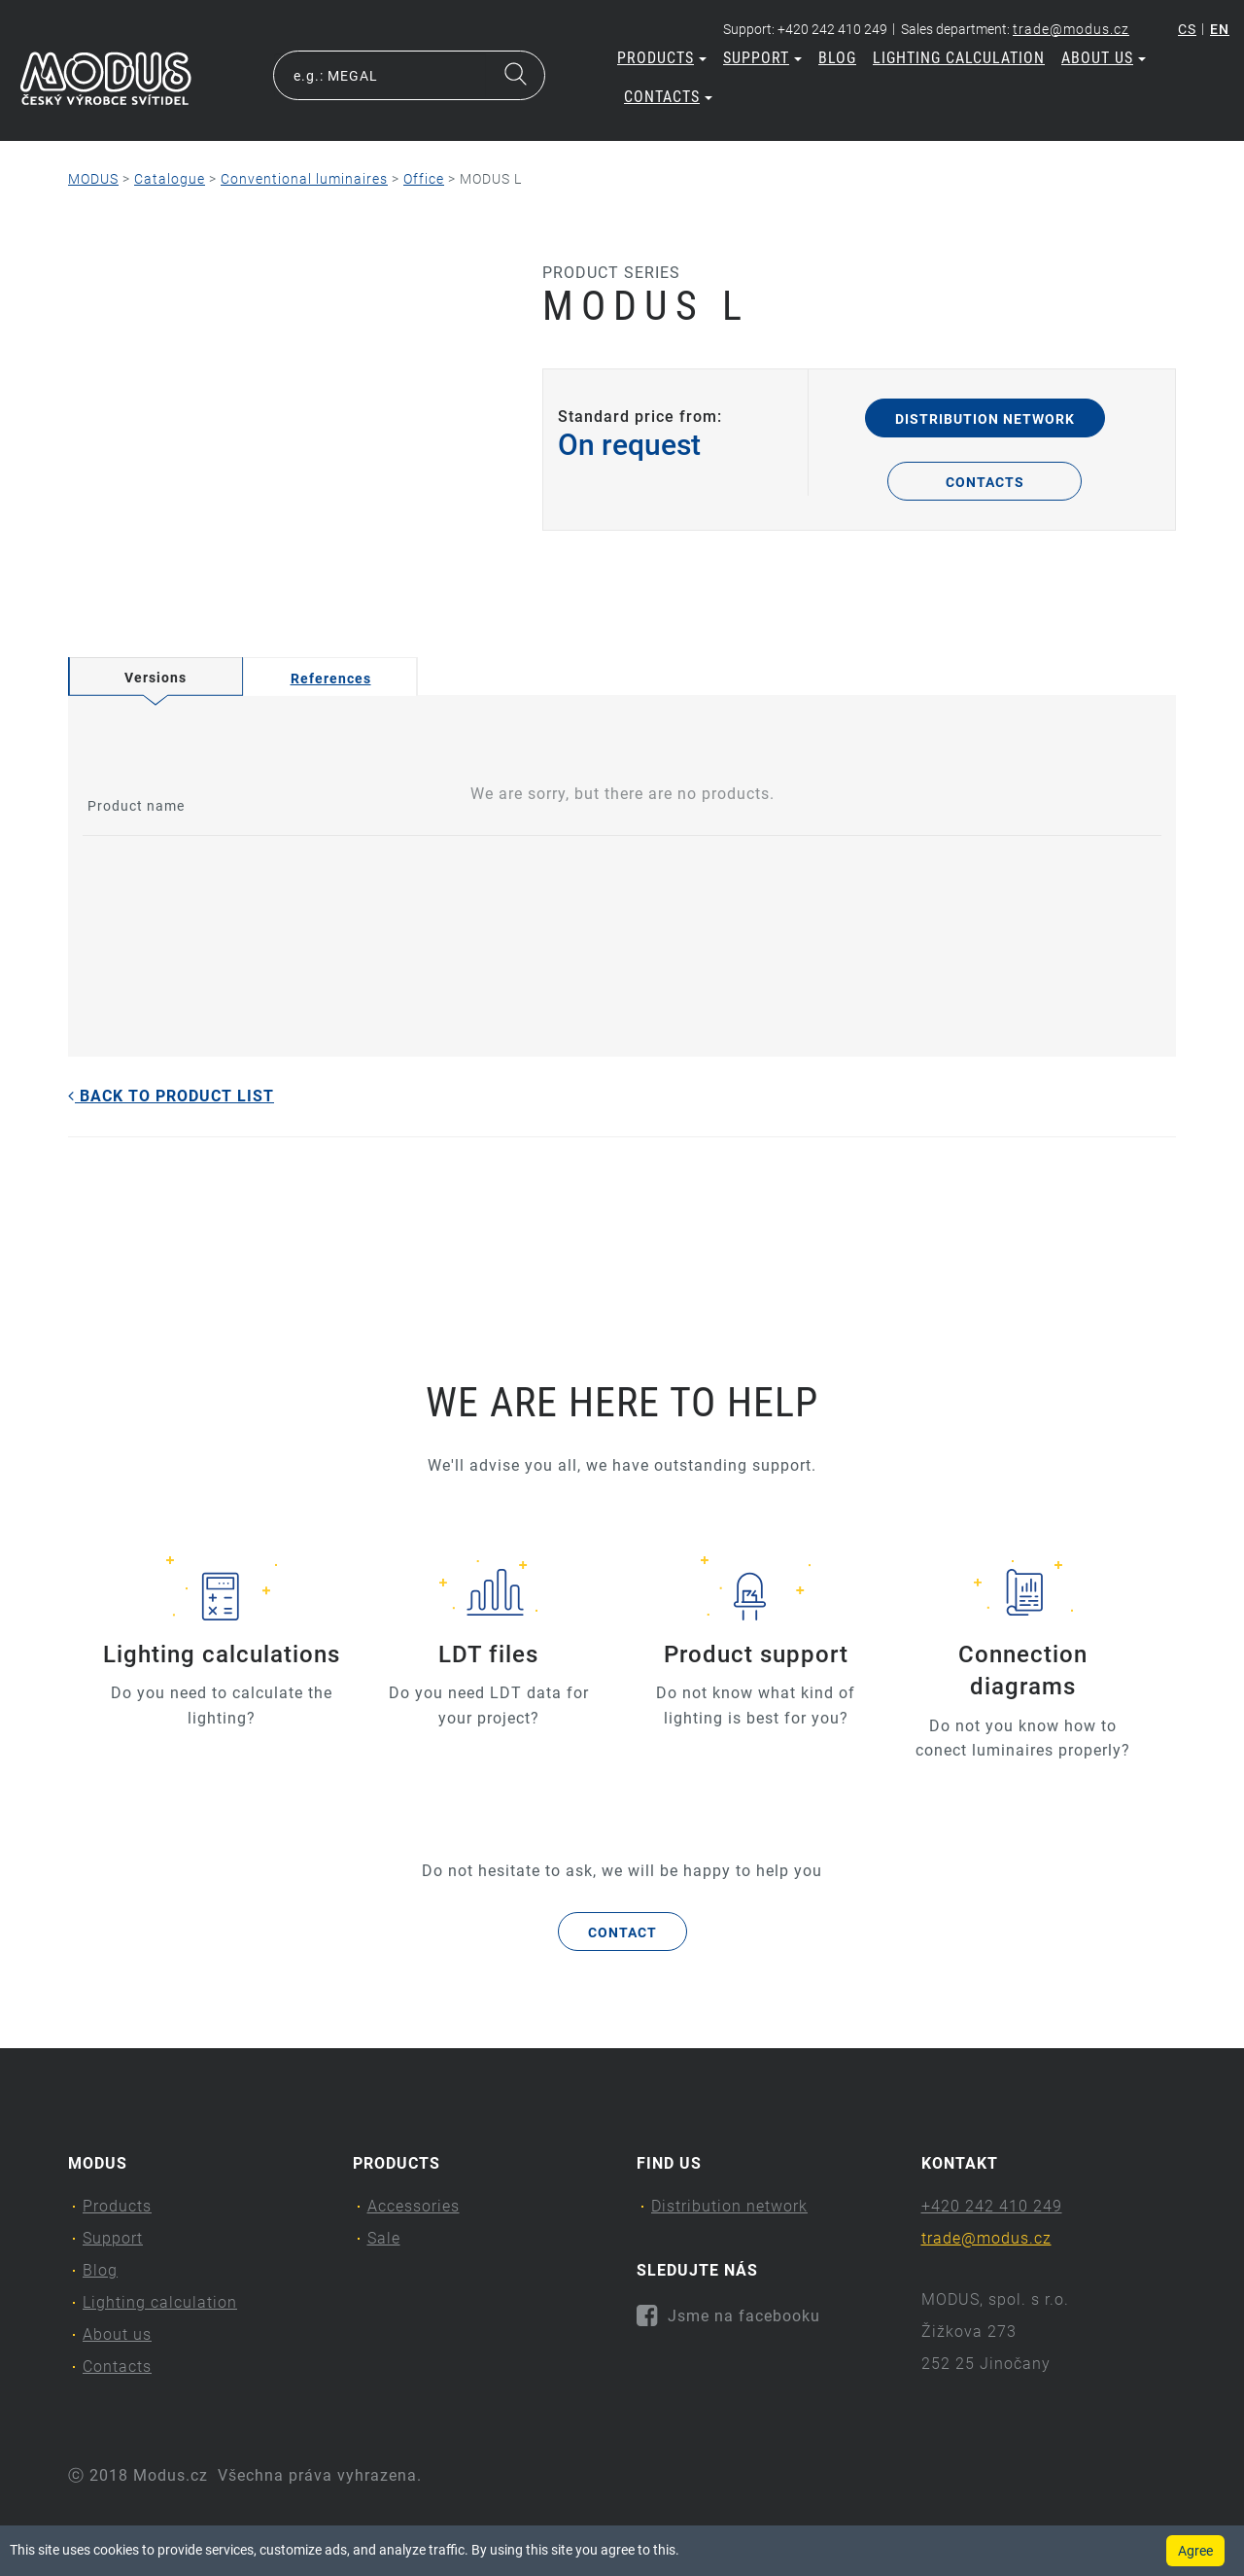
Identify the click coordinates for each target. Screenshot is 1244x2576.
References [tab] (331, 678)
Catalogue (169, 179)
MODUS (93, 179)
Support (762, 58)
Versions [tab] (155, 677)
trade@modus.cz (1071, 29)
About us (1103, 58)
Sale (383, 2238)
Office (423, 179)
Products (662, 58)
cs (1187, 29)
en (1219, 29)
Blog (837, 58)
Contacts (668, 96)
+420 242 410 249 (991, 2206)
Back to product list (171, 1096)
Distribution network (985, 419)
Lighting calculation (959, 58)
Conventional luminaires (304, 179)
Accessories (413, 2206)
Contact (622, 1932)
